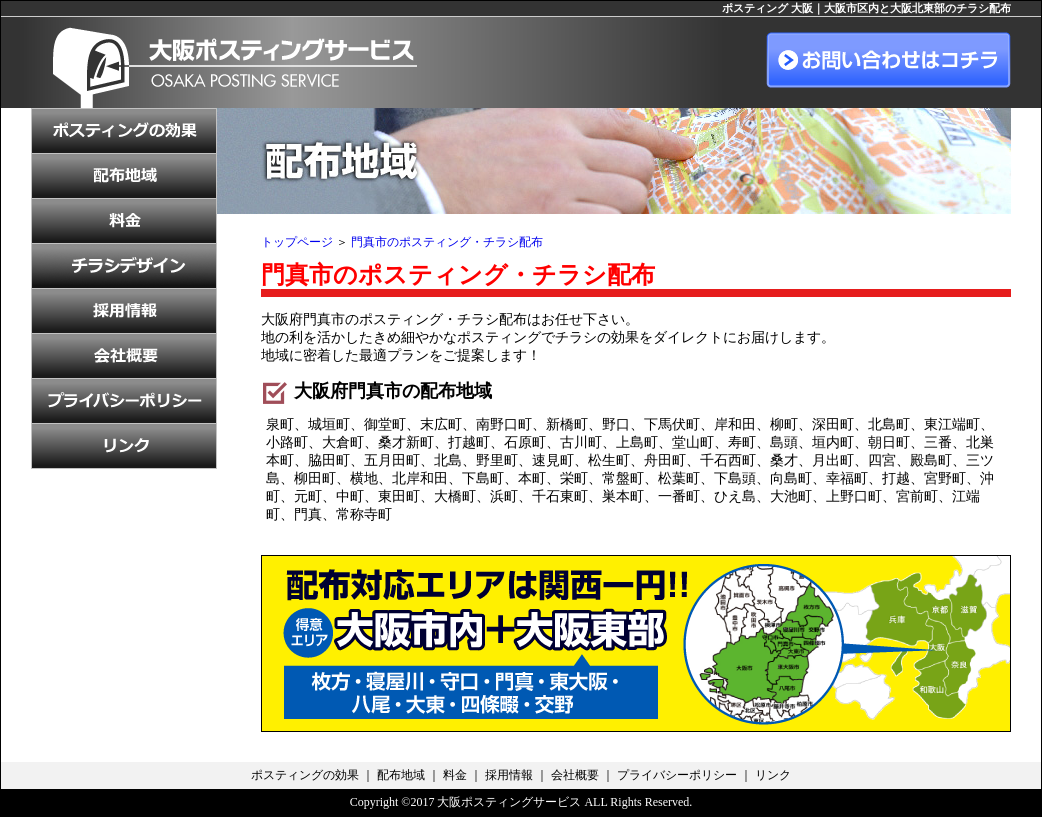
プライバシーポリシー (677, 775)
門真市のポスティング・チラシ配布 (447, 242)
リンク (773, 775)
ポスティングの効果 (305, 775)
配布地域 (401, 775)
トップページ (297, 242)
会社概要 (575, 775)
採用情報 (509, 775)
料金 (455, 775)
